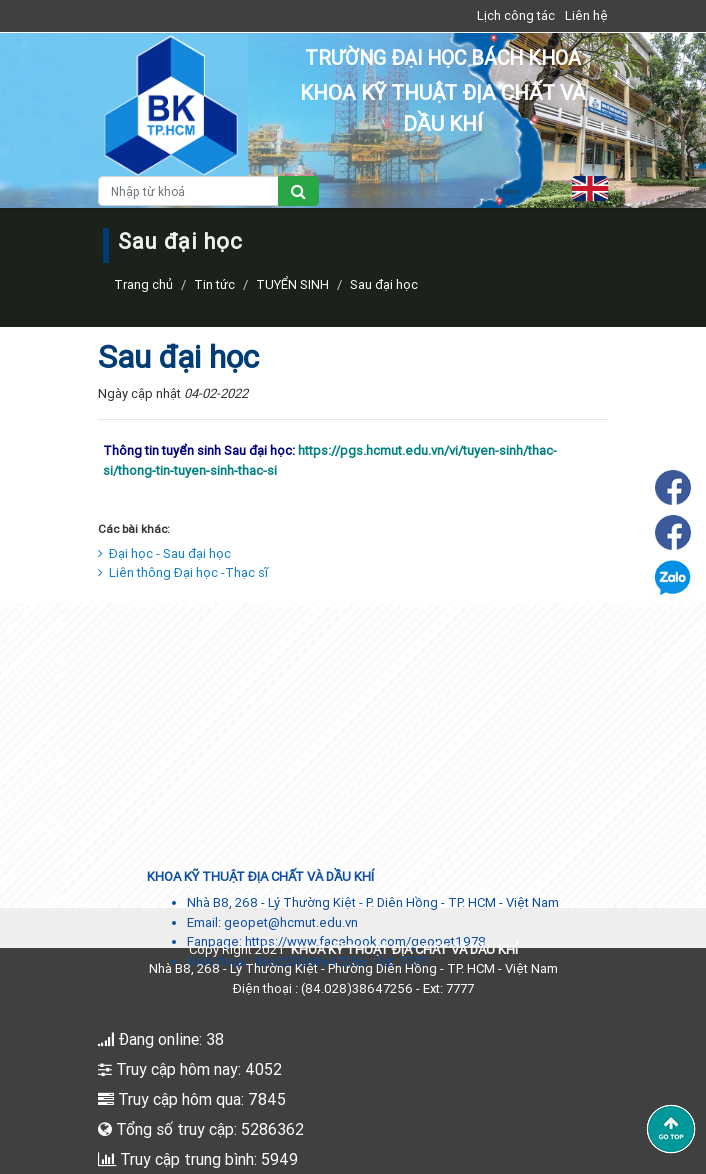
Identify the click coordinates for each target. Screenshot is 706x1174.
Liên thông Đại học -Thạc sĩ (183, 572)
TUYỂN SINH (292, 284)
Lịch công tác (516, 15)
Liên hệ (586, 15)
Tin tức (214, 284)
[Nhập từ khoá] (188, 191)
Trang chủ (143, 284)
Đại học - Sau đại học (164, 553)
